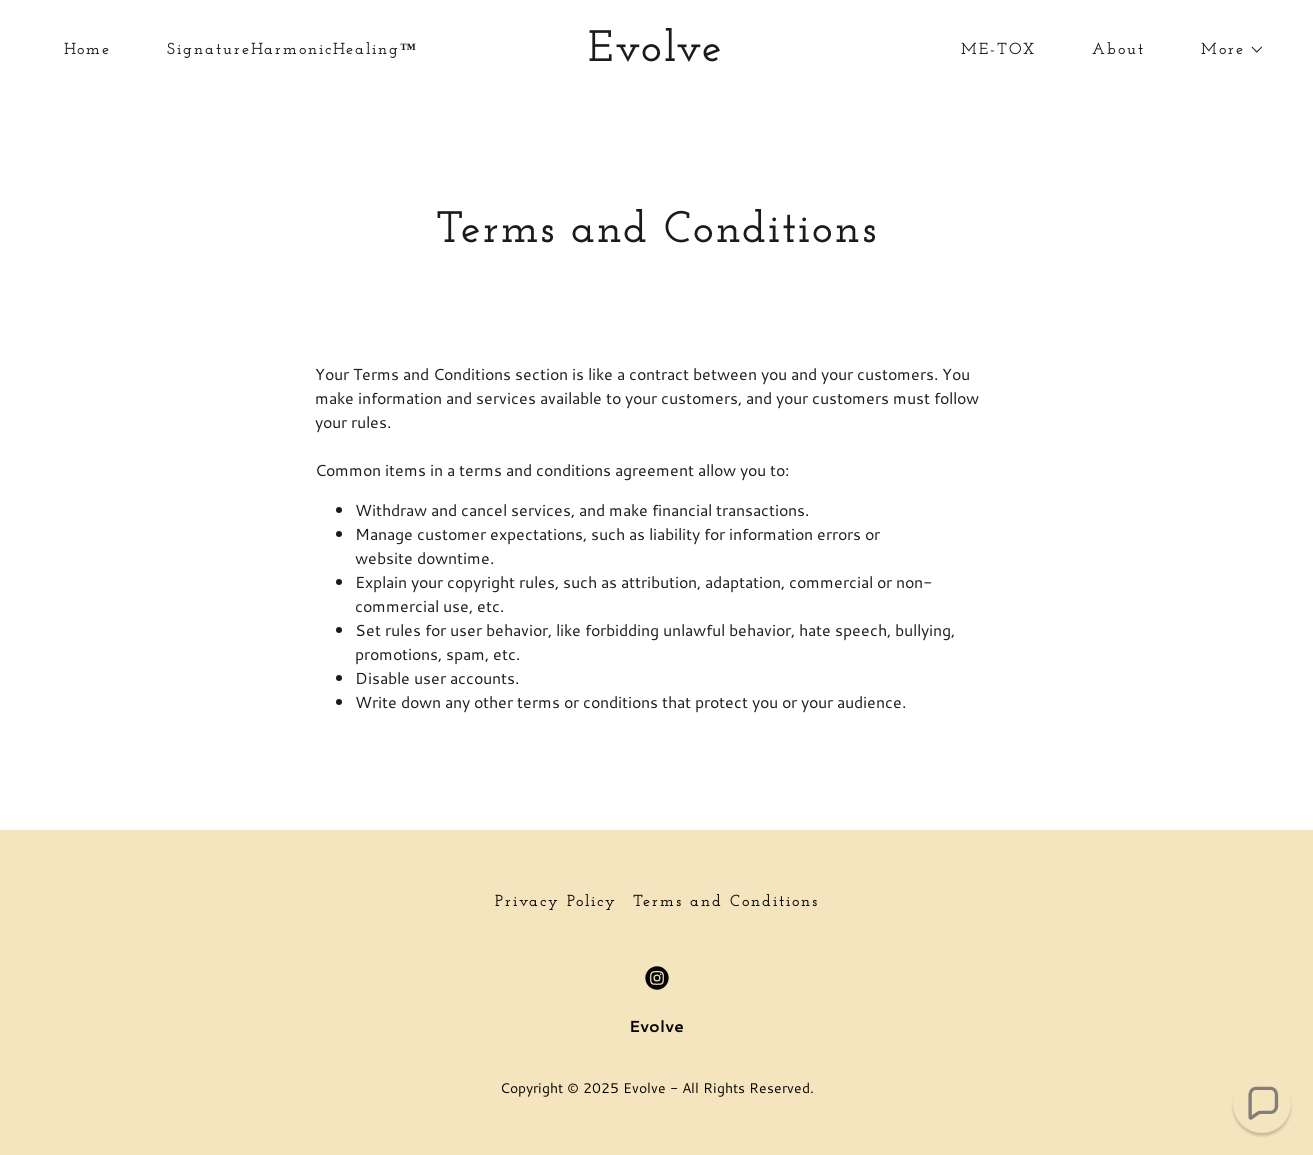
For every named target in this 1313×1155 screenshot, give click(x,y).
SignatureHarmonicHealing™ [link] (292, 50)
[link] (657, 54)
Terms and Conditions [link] (726, 902)
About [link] (1118, 50)
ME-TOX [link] (998, 50)
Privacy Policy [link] (556, 902)
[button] (1225, 50)
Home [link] (87, 50)
